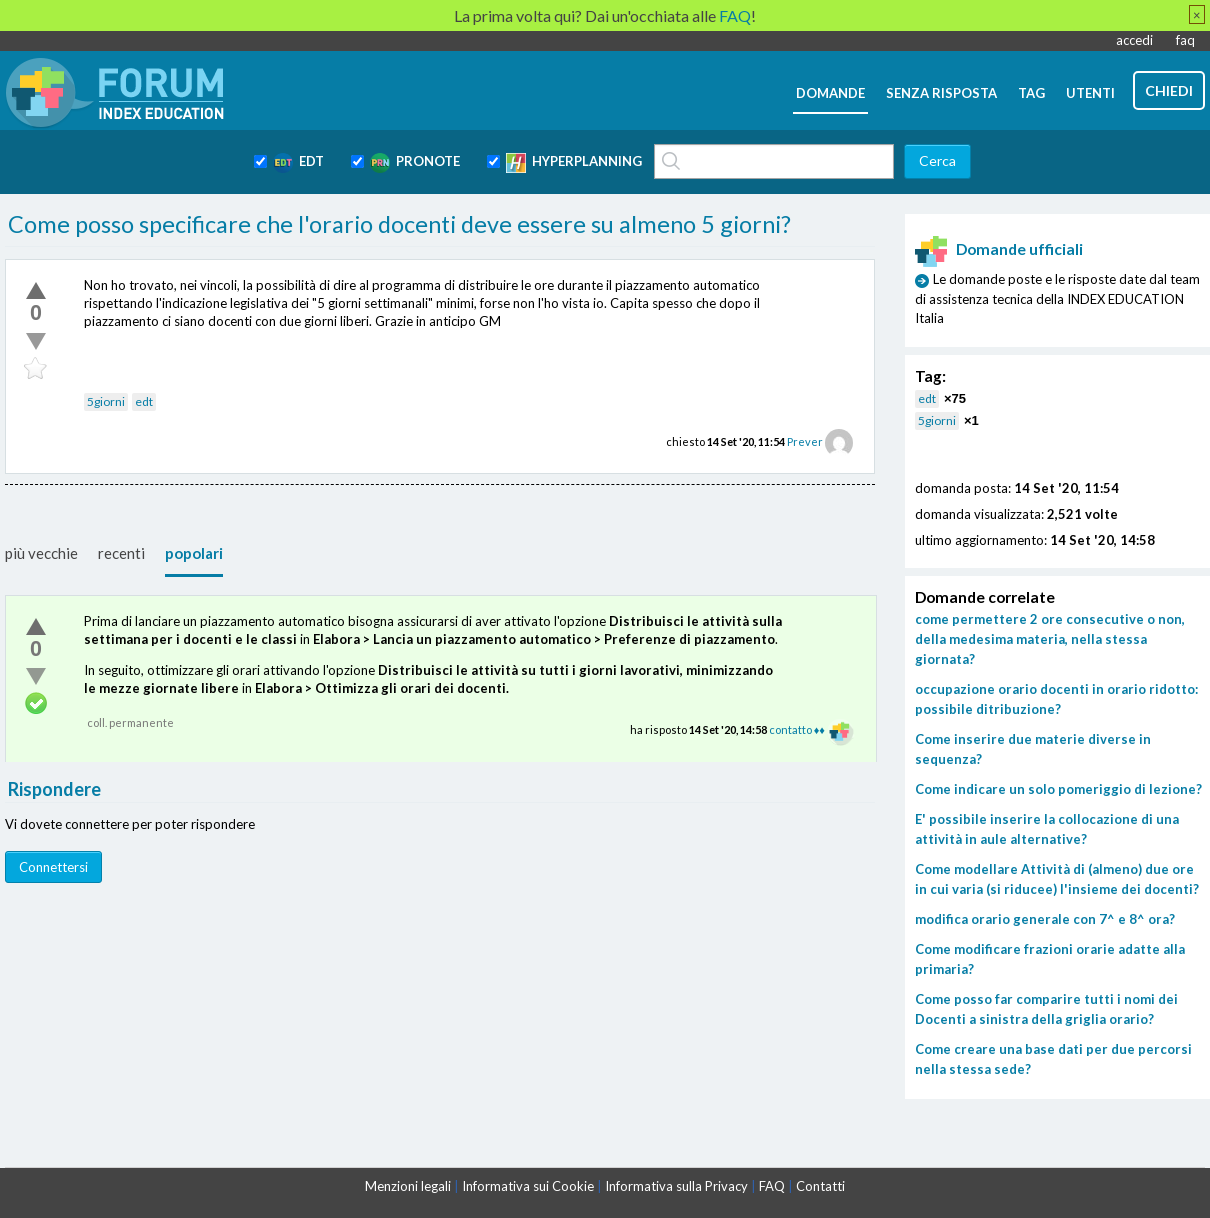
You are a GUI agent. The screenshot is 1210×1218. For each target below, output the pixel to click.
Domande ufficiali (999, 249)
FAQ (772, 1186)
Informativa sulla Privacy (676, 1186)
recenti (121, 553)
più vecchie (41, 553)
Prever (805, 441)
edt (144, 401)
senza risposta (941, 93)
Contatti (820, 1186)
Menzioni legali (408, 1186)
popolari (194, 553)
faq (1185, 40)
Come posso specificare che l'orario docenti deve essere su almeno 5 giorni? (399, 224)
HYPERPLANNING (574, 163)
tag (1031, 93)
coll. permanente (130, 722)
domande (830, 93)
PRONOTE (415, 163)
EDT (298, 163)
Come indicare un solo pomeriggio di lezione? (1058, 789)
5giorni (106, 401)
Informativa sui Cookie (528, 1186)
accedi (1134, 40)
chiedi (1169, 90)
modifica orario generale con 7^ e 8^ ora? (1045, 919)
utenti (1090, 93)
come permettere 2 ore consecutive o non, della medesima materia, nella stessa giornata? (1050, 639)
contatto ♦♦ (797, 729)
